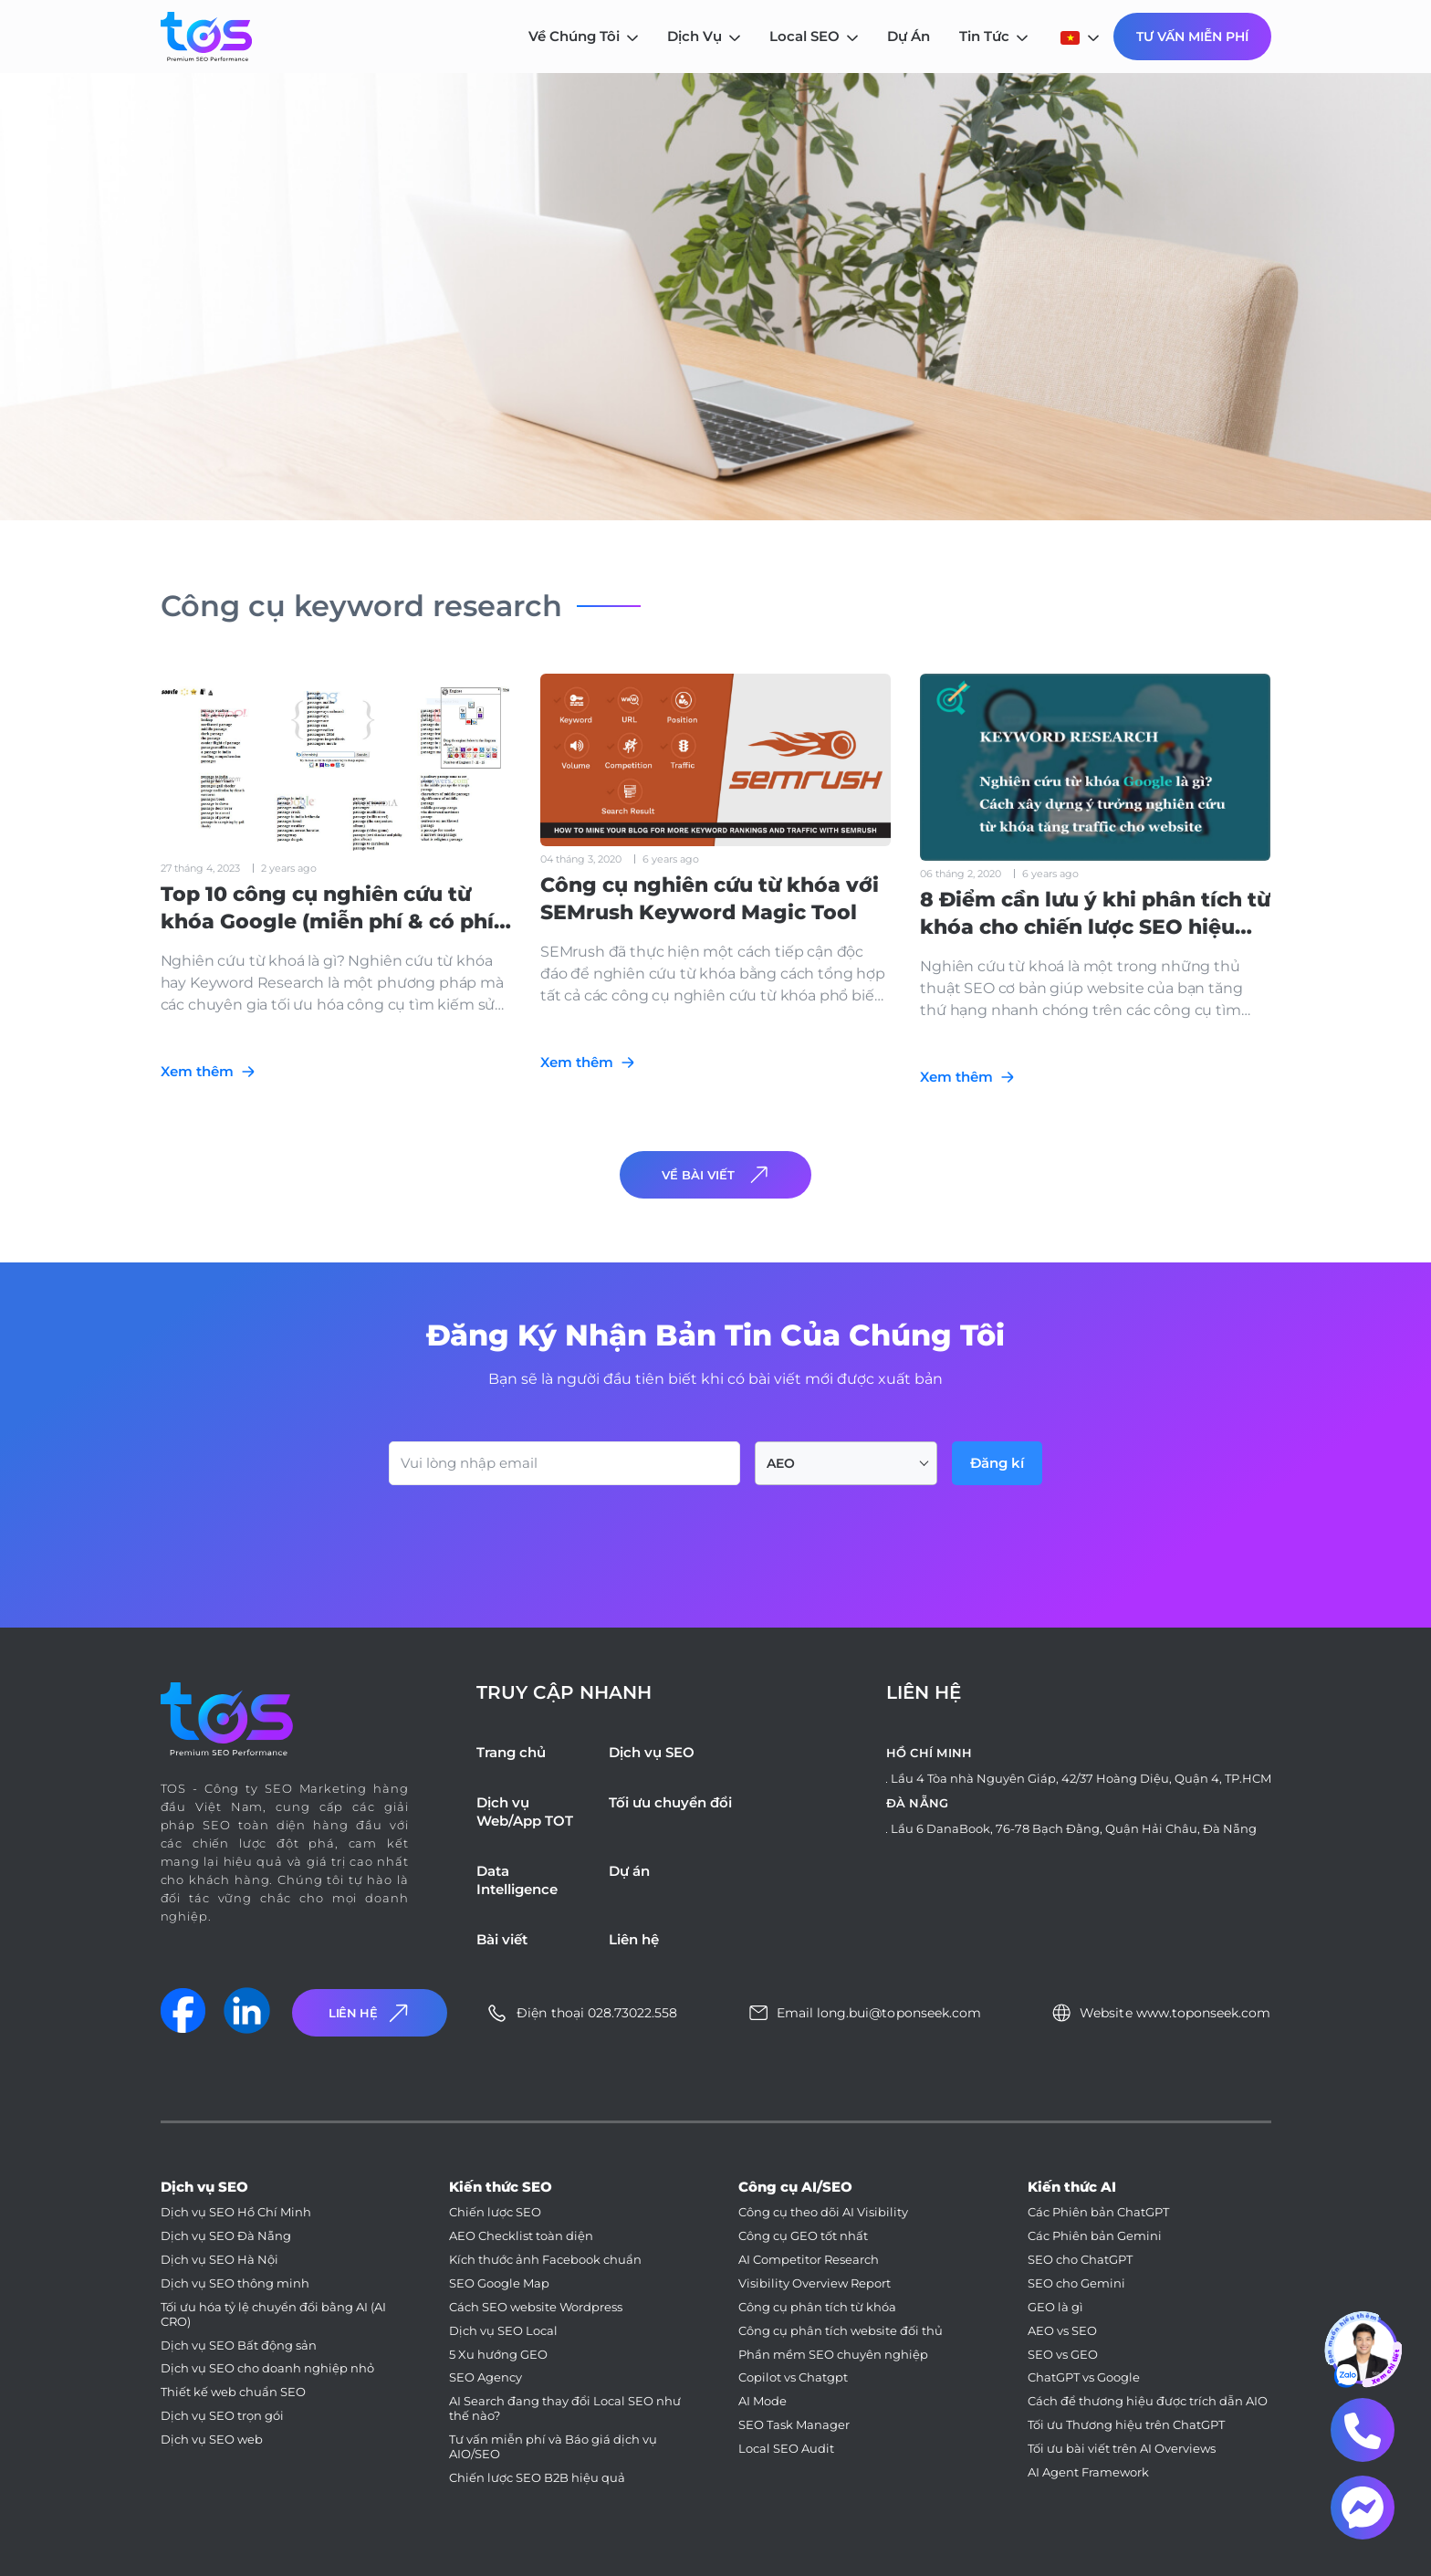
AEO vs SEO (1062, 2331)
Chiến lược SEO (495, 2212)
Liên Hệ (371, 2013)
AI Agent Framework (1088, 2472)
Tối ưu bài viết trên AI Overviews (1122, 2449)
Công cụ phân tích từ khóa (817, 2307)
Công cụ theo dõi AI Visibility (823, 2212)
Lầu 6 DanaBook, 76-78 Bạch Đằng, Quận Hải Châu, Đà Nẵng (1074, 1828)
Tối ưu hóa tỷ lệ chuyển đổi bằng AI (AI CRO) (273, 2314)
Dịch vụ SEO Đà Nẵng (226, 2236)
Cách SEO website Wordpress (535, 2307)
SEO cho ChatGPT (1080, 2260)
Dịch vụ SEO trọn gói (222, 2416)
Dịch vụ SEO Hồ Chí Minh (236, 2212)
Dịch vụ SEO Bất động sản (239, 2345)
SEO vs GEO (1063, 2354)
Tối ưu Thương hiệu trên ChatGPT (1126, 2425)
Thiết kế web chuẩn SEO (233, 2392)
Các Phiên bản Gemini (1095, 2236)
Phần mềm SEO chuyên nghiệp (833, 2354)
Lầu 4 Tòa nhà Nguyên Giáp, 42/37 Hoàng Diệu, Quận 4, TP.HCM (1081, 1778)
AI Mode (762, 2401)
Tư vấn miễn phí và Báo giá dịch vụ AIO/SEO (553, 2447)
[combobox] (846, 1463)
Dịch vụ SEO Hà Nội (219, 2260)
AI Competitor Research (808, 2260)
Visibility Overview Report (814, 2283)
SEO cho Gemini (1076, 2283)
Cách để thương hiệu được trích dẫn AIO (1148, 2401)
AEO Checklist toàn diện (521, 2236)
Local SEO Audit (786, 2449)
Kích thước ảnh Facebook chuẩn (545, 2260)
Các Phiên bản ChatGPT (1098, 2212)
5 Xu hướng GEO (498, 2354)
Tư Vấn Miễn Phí (1192, 36)
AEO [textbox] (781, 1463)
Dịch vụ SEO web (212, 2439)
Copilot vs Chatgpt (793, 2377)
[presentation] (527, 1535)
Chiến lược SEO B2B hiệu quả (537, 2478)
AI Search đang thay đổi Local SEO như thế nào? (565, 2408)
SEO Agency (485, 2377)
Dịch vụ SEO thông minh (235, 2283)
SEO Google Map (499, 2283)
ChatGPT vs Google (1084, 2377)
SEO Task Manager (794, 2425)
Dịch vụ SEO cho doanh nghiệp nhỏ (267, 2368)
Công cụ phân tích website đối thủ (840, 2331)
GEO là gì (1055, 2307)
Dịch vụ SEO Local (503, 2331)
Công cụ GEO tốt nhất (803, 2236)
